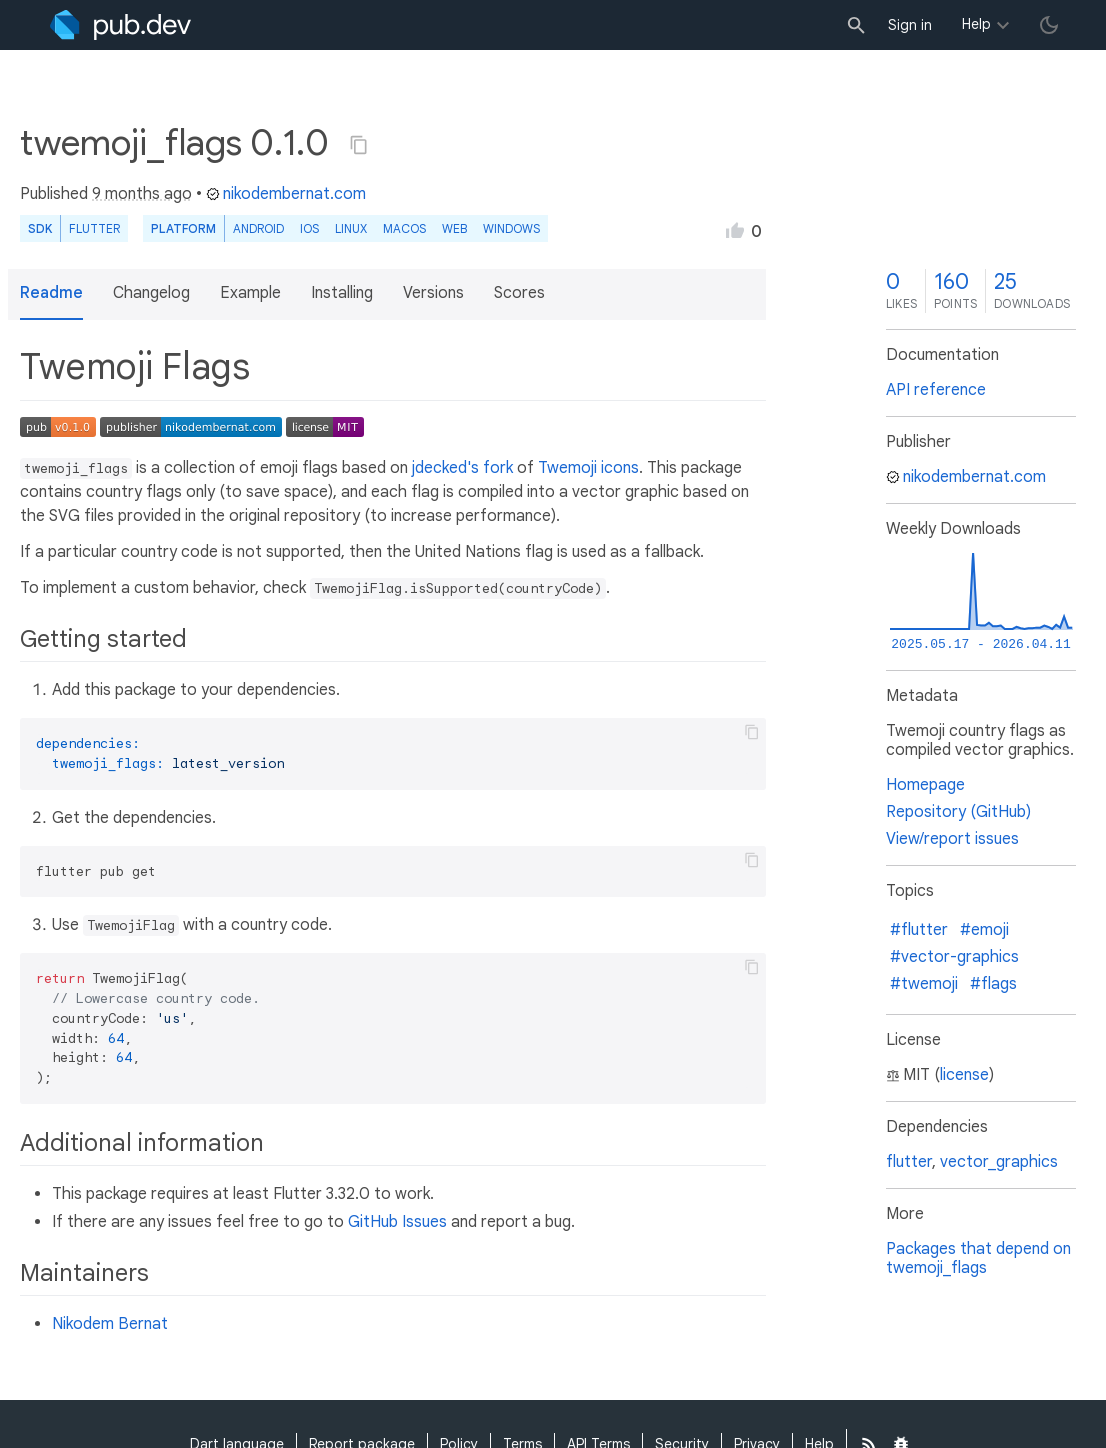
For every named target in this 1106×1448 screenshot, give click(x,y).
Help (976, 24)
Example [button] (250, 293)
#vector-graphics (954, 957)
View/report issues (952, 839)
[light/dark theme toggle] (1049, 25)
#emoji (984, 930)
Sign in (910, 25)
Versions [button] (433, 293)
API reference (936, 390)
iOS (309, 228)
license (964, 1075)
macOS (404, 228)
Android (258, 228)
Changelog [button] (151, 293)
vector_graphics (999, 1162)
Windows (511, 228)
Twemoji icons (588, 468)
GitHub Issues (397, 1222)
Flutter (94, 228)
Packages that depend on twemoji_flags (978, 1258)
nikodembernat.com (286, 194)
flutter (909, 1162)
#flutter (919, 930)
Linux (351, 228)
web (454, 228)
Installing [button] (342, 293)
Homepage (925, 785)
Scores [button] (519, 293)
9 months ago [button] (142, 194)
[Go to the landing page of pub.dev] (120, 25)
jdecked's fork (462, 468)
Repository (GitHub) (958, 812)
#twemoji (924, 984)
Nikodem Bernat (110, 1324)
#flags (993, 984)
